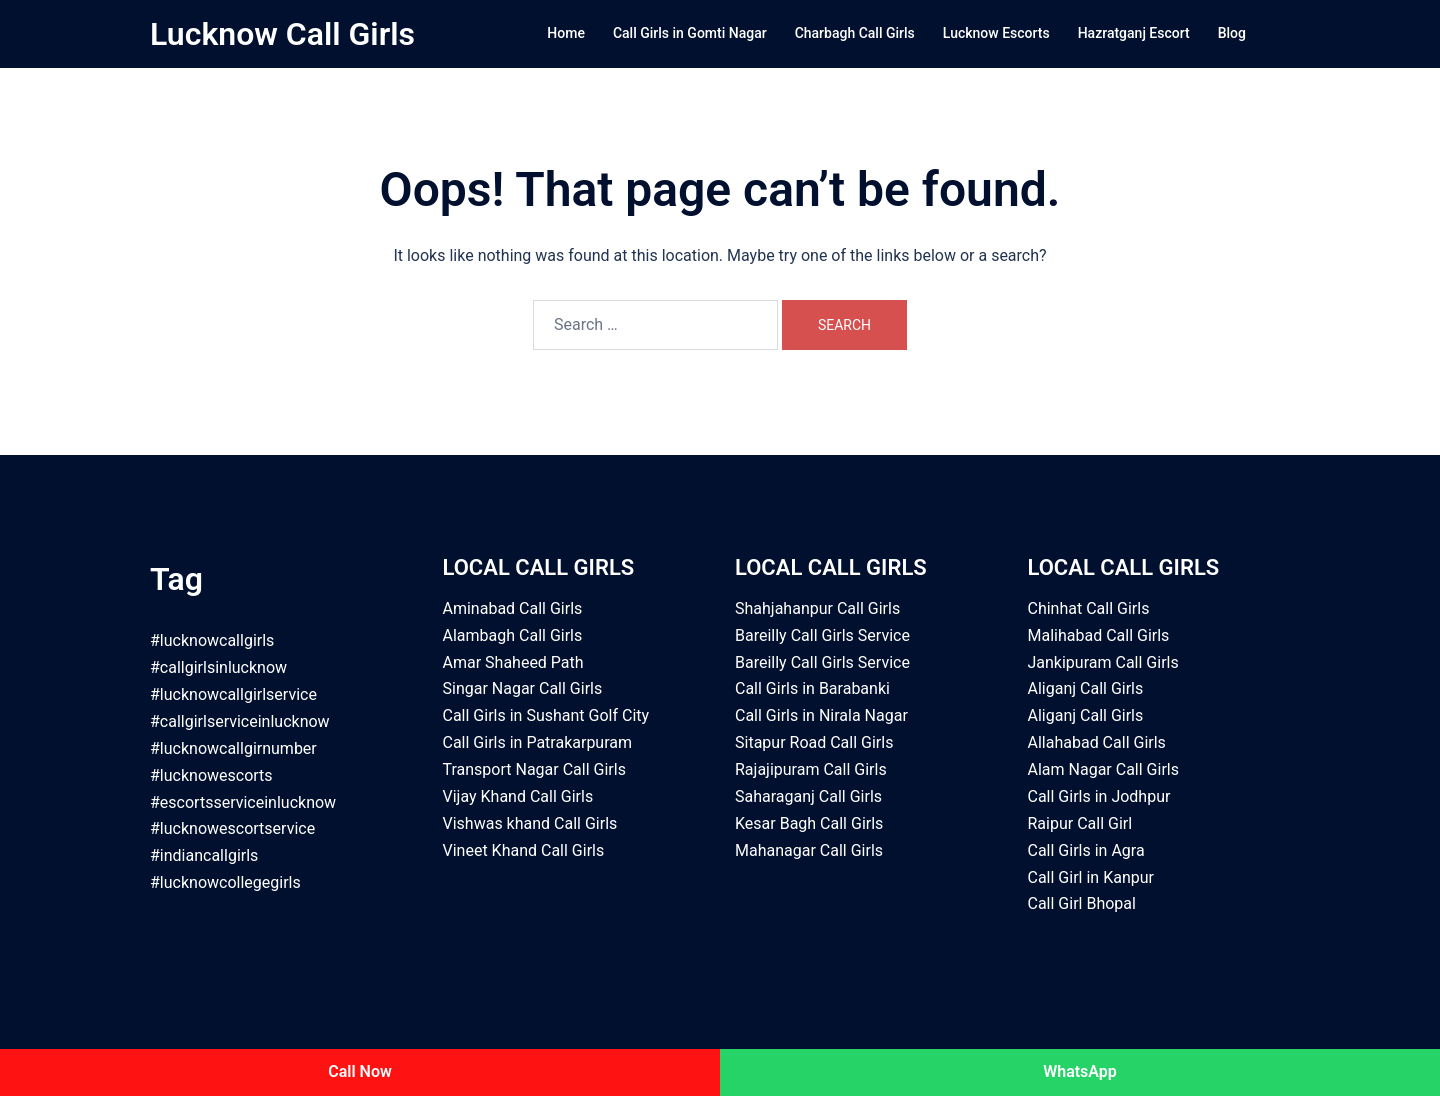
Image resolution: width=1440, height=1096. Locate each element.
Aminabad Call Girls (513, 608)
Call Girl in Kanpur (1091, 877)
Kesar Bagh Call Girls (809, 823)
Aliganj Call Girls (1086, 688)
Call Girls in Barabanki (812, 688)
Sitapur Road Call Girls (814, 742)
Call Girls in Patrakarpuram (538, 742)
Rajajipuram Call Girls (811, 769)
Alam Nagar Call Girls (1103, 769)
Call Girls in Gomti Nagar (690, 33)
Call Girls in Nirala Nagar (821, 715)
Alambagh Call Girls (513, 635)
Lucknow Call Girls (282, 34)
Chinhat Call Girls (1089, 608)
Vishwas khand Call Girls (530, 823)
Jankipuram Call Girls (1103, 662)
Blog (1232, 33)
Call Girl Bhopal (1082, 903)
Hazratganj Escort (1134, 33)
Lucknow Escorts (996, 33)
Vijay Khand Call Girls (518, 796)
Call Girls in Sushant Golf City (546, 715)
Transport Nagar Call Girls (534, 769)
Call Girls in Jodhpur (1099, 796)
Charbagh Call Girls (855, 33)
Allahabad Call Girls (1097, 742)
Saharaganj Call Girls (808, 796)
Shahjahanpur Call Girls (817, 608)
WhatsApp (1080, 1071)
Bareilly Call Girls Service (822, 635)
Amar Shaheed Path (513, 662)
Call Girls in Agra (1086, 850)
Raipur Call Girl (1080, 823)
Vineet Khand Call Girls (524, 850)
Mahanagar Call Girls (809, 850)
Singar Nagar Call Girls (523, 688)
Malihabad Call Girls (1099, 635)
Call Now (360, 1071)
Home (566, 33)
